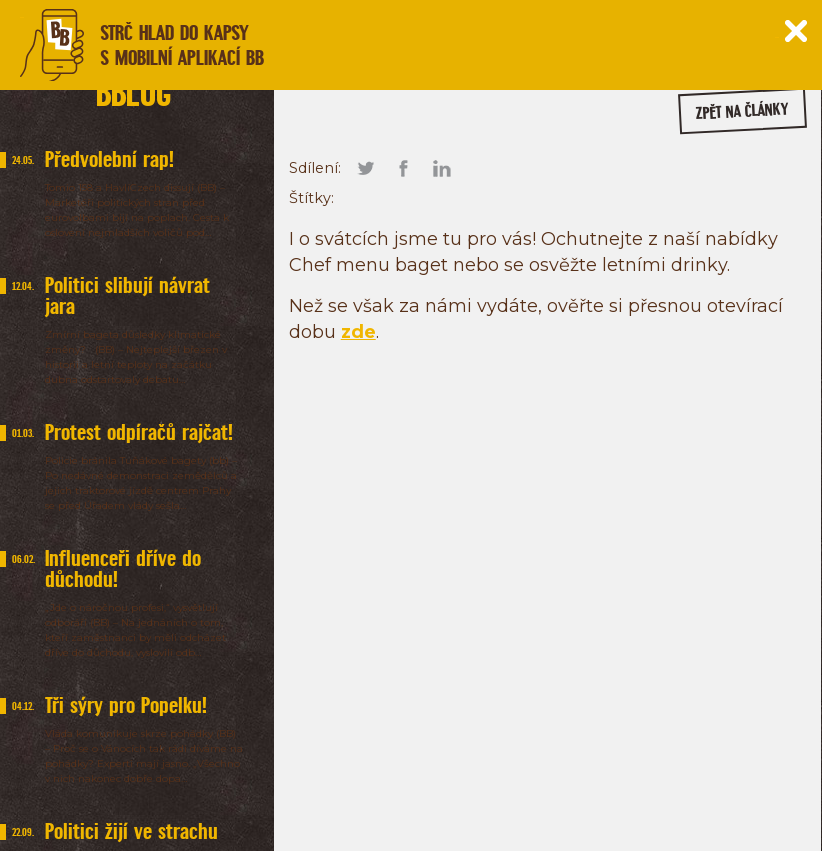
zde (358, 332)
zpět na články (743, 111)
